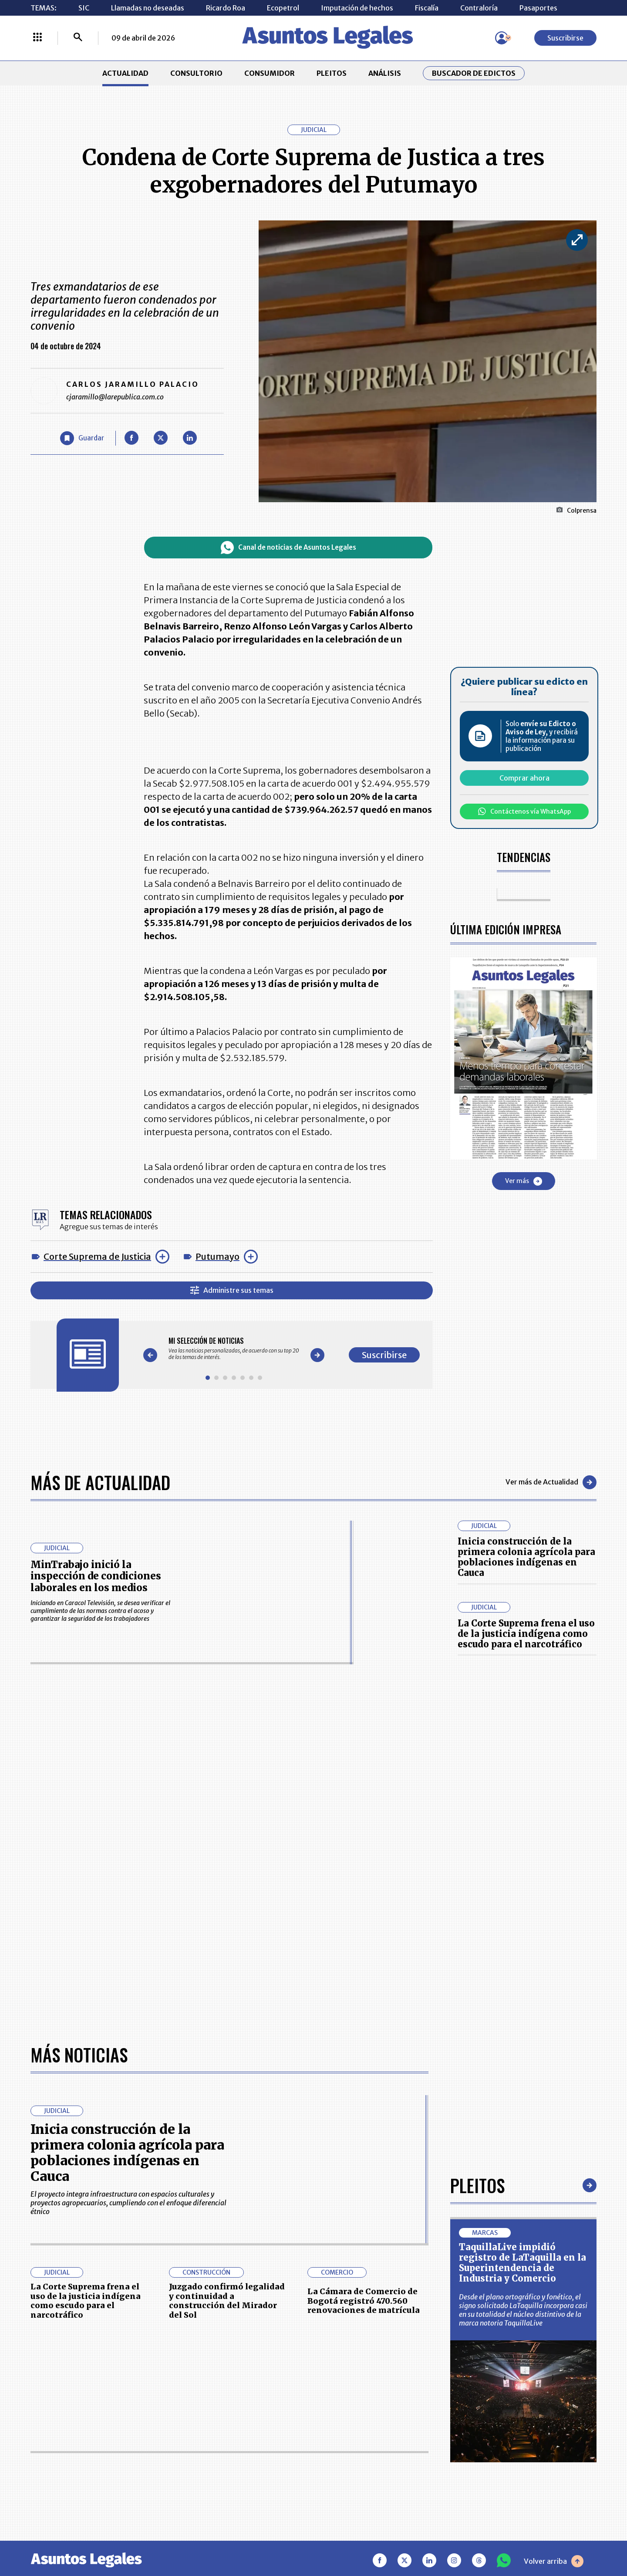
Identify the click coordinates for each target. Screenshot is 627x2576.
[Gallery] (234, 1348)
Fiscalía (426, 7)
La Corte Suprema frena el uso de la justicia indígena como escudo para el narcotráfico (526, 1634)
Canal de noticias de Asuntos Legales (288, 547)
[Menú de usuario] (501, 38)
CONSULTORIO (196, 73)
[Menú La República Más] (37, 38)
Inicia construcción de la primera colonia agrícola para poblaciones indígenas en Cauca (526, 1557)
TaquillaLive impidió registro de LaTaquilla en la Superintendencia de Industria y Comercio (522, 2262)
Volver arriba (553, 2561)
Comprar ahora (524, 778)
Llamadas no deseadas (147, 7)
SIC (83, 7)
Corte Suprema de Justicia (97, 1256)
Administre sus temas (231, 1290)
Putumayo (217, 1256)
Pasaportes (538, 7)
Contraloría (479, 7)
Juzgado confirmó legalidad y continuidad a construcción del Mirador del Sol (227, 2301)
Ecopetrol (283, 7)
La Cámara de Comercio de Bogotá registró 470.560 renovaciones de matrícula (363, 2300)
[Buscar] (78, 38)
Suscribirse (565, 38)
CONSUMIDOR (269, 73)
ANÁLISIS (384, 73)
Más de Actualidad (100, 1482)
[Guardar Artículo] (82, 438)
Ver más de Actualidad (551, 1482)
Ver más (523, 1181)
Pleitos (477, 2185)
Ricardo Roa (225, 7)
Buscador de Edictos (474, 73)
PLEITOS (332, 73)
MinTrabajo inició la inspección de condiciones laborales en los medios (95, 1576)
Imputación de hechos (357, 7)
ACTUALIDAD (125, 73)
